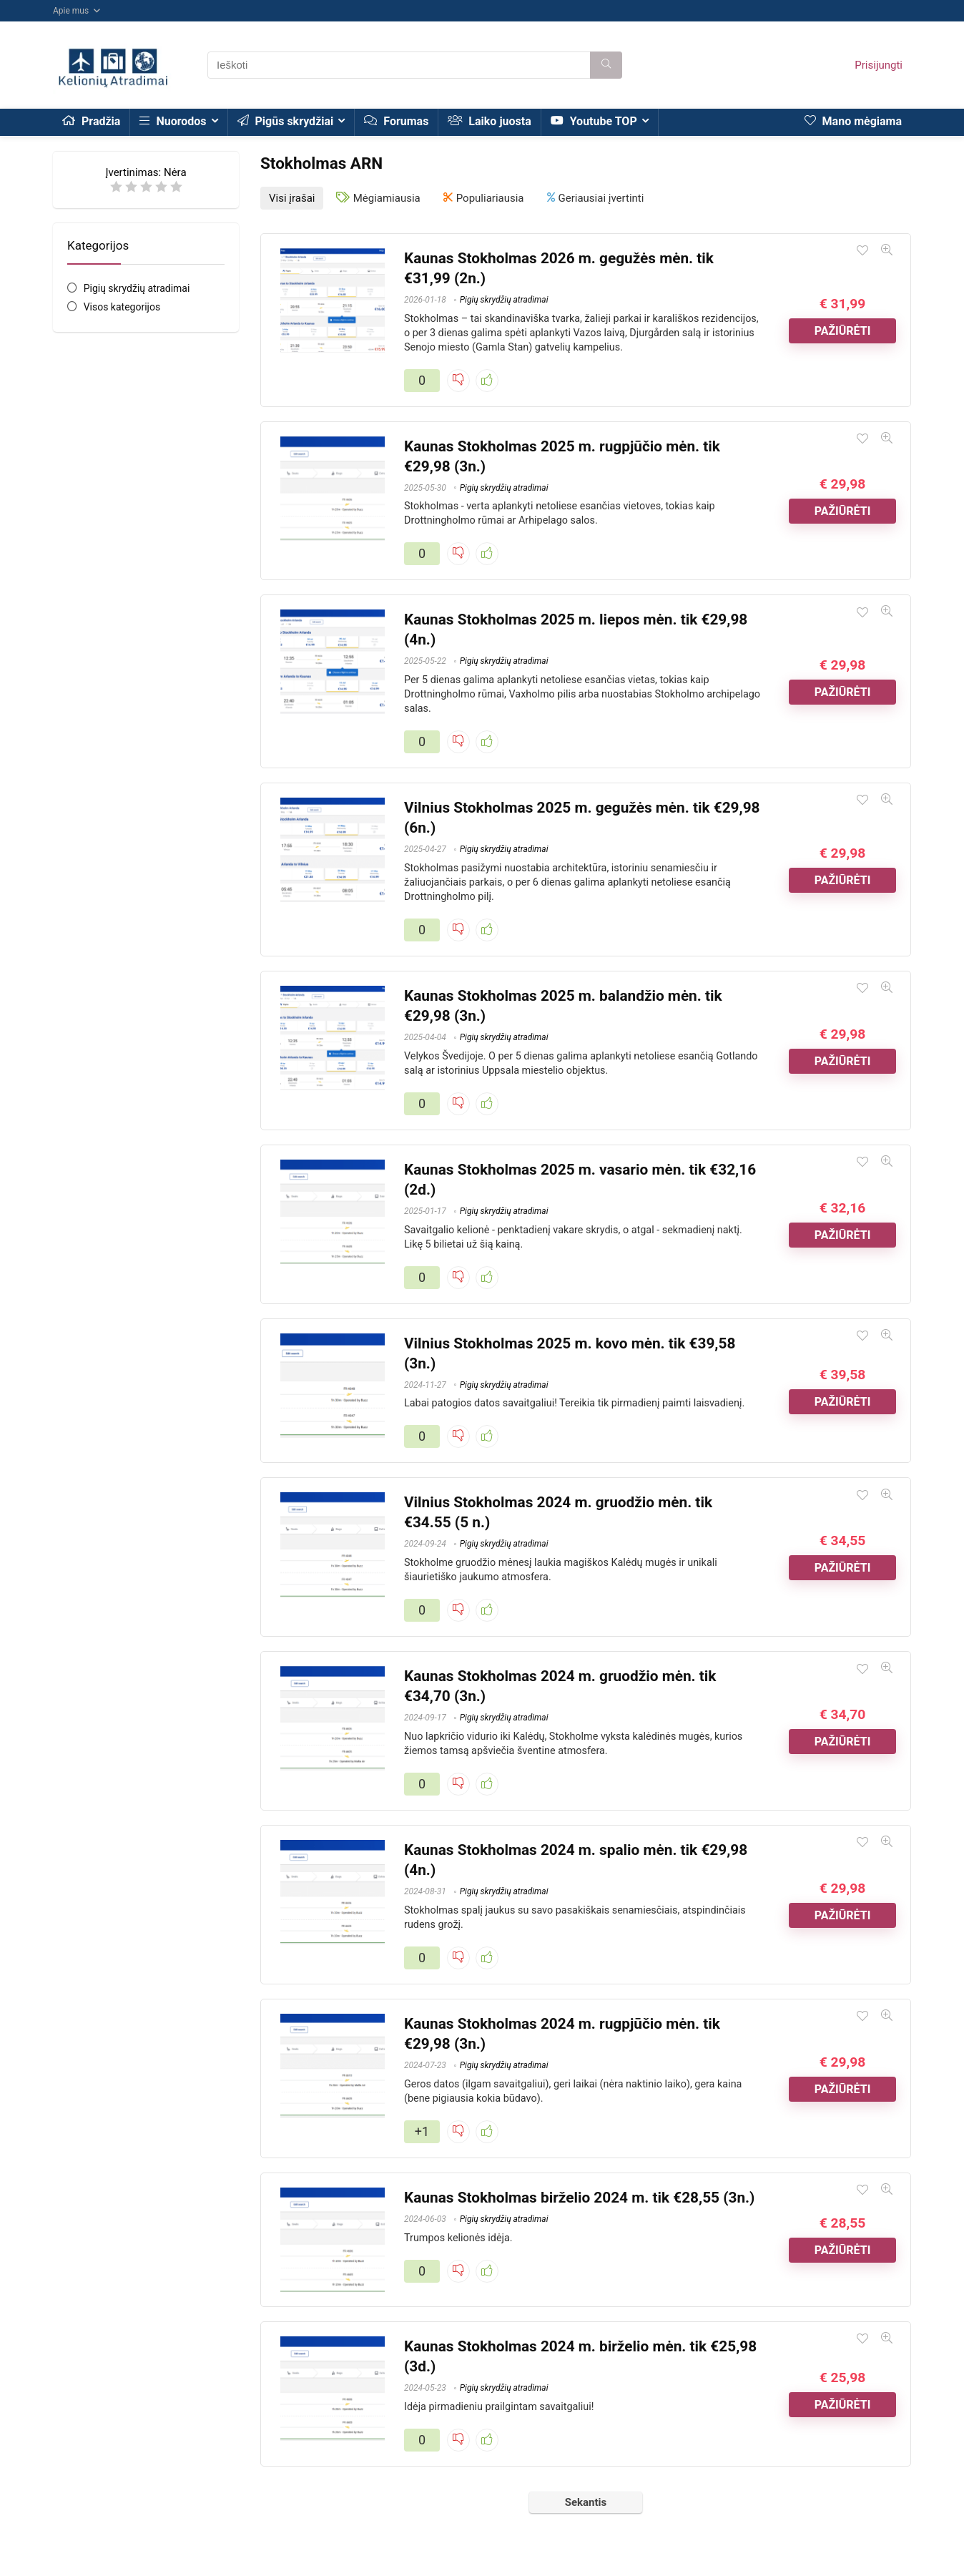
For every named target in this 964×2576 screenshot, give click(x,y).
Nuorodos (172, 121)
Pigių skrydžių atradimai (137, 288)
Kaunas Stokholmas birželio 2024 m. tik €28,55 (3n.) (579, 2195)
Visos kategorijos (122, 307)
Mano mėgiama (853, 121)
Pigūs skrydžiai (285, 121)
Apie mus (71, 11)
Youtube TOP (594, 121)
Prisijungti (878, 65)
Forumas (396, 121)
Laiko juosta (489, 121)
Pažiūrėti (843, 329)
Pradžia (91, 121)
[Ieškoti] (606, 65)
